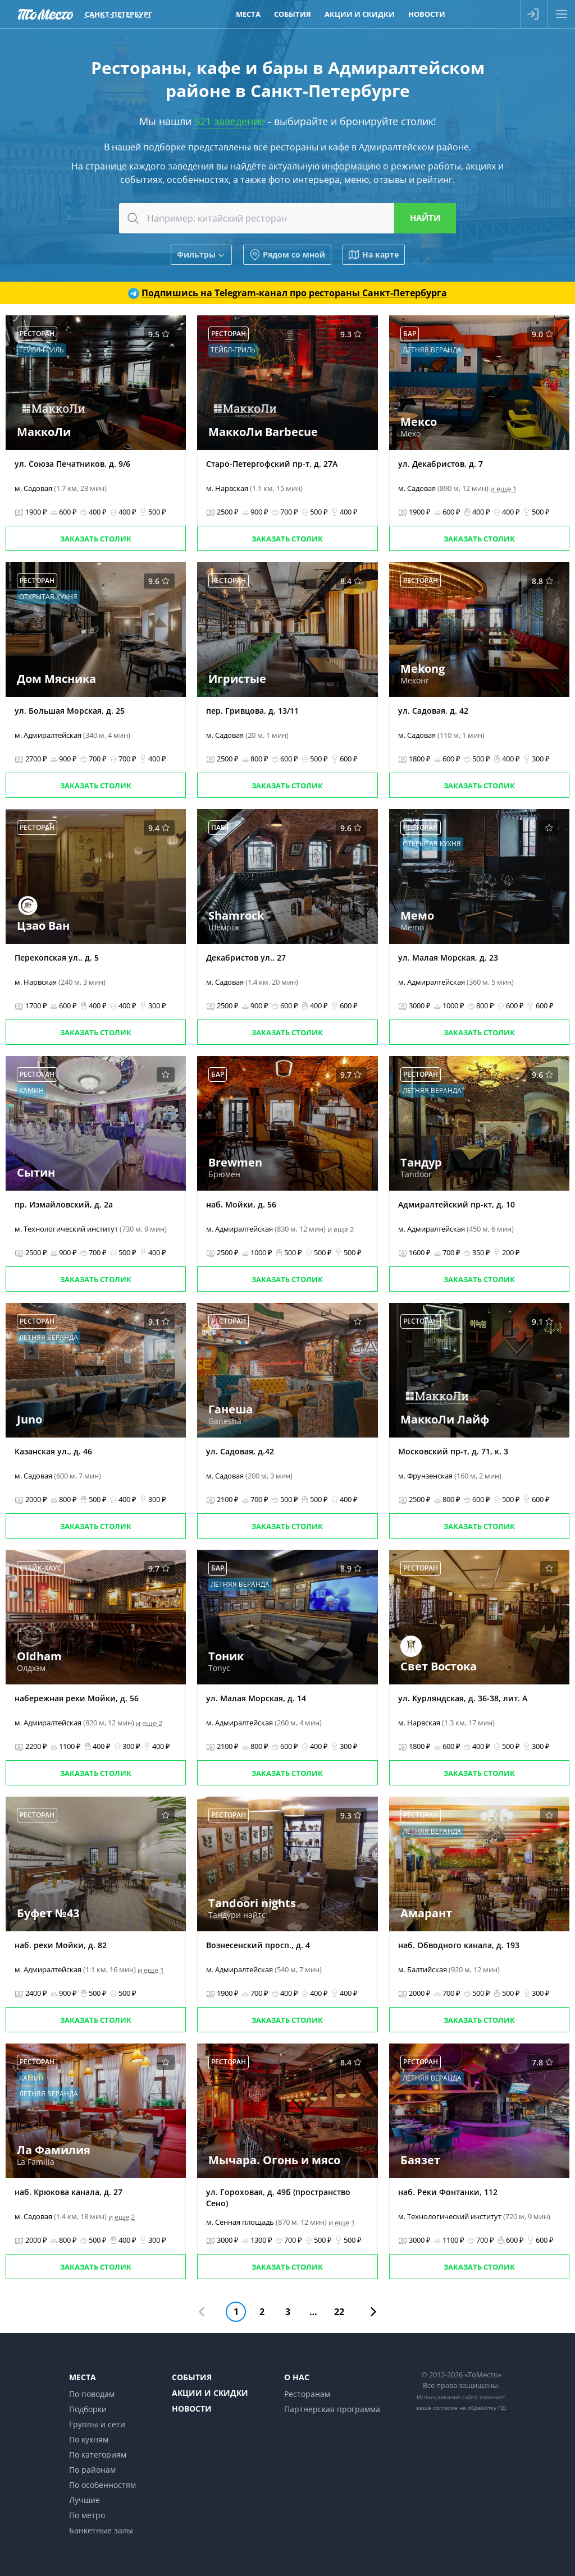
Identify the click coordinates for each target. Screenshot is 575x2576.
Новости (192, 2408)
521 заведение (229, 121)
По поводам (92, 2394)
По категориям (97, 2454)
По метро (87, 2515)
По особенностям (102, 2484)
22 (339, 2312)
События (192, 2377)
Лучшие (84, 2500)
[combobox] (287, 218)
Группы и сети (97, 2424)
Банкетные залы (101, 2530)
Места (82, 2377)
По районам (92, 2469)
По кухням (88, 2439)
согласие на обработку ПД (469, 2408)
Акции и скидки (210, 2392)
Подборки (88, 2409)
